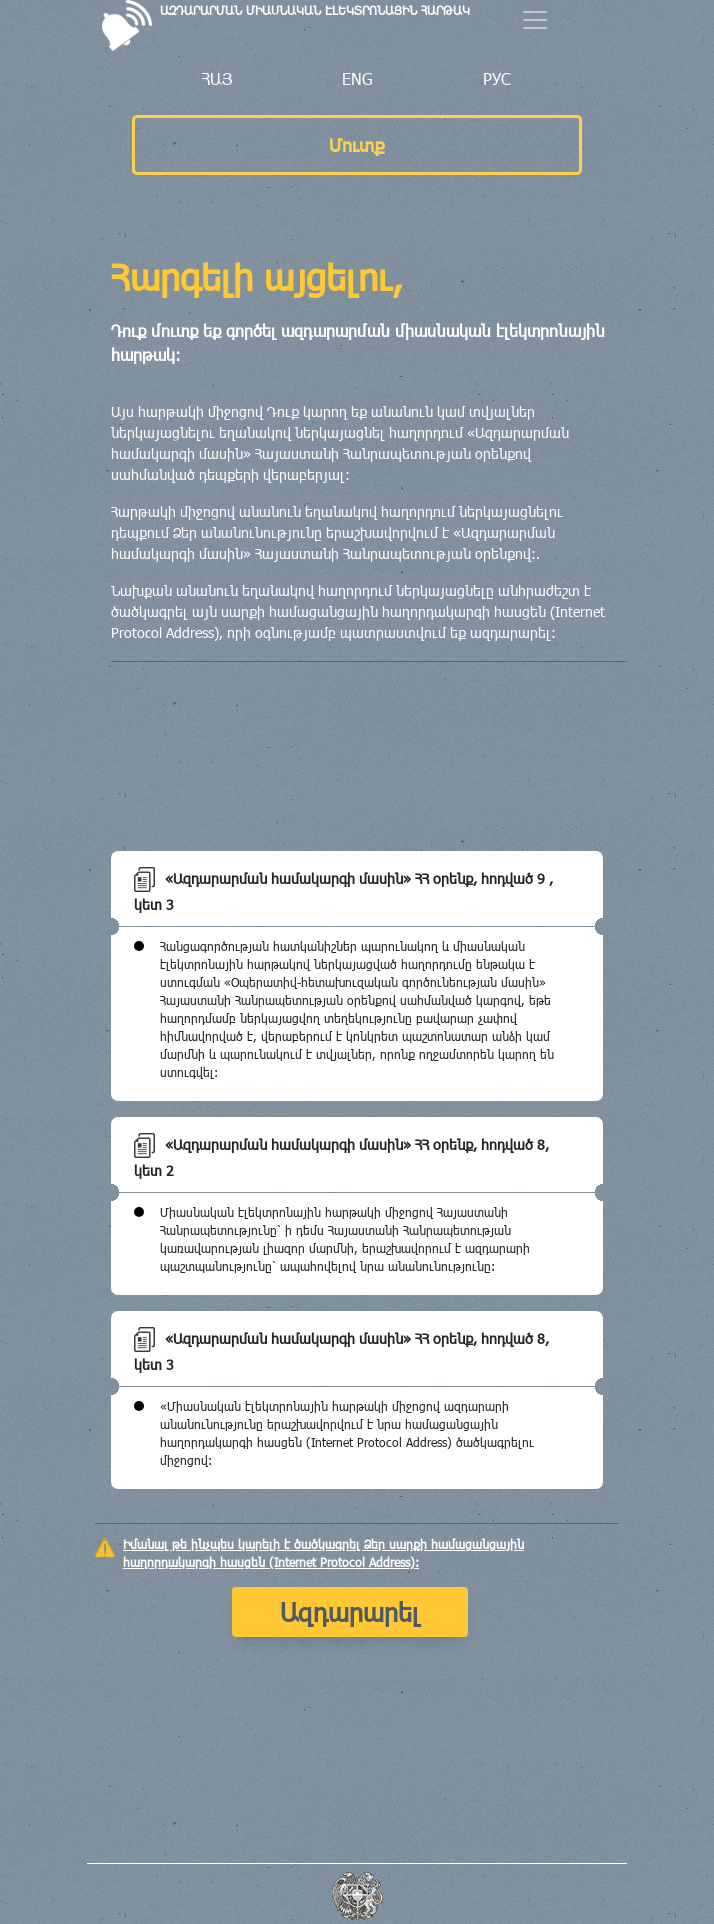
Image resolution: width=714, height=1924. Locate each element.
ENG (357, 78)
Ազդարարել (350, 1611)
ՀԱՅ (217, 78)
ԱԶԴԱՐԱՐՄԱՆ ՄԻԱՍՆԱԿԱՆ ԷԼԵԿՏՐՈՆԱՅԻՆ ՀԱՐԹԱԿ (315, 10)
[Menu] (535, 20)
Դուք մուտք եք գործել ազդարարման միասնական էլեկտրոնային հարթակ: (358, 342)
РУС (497, 78)
